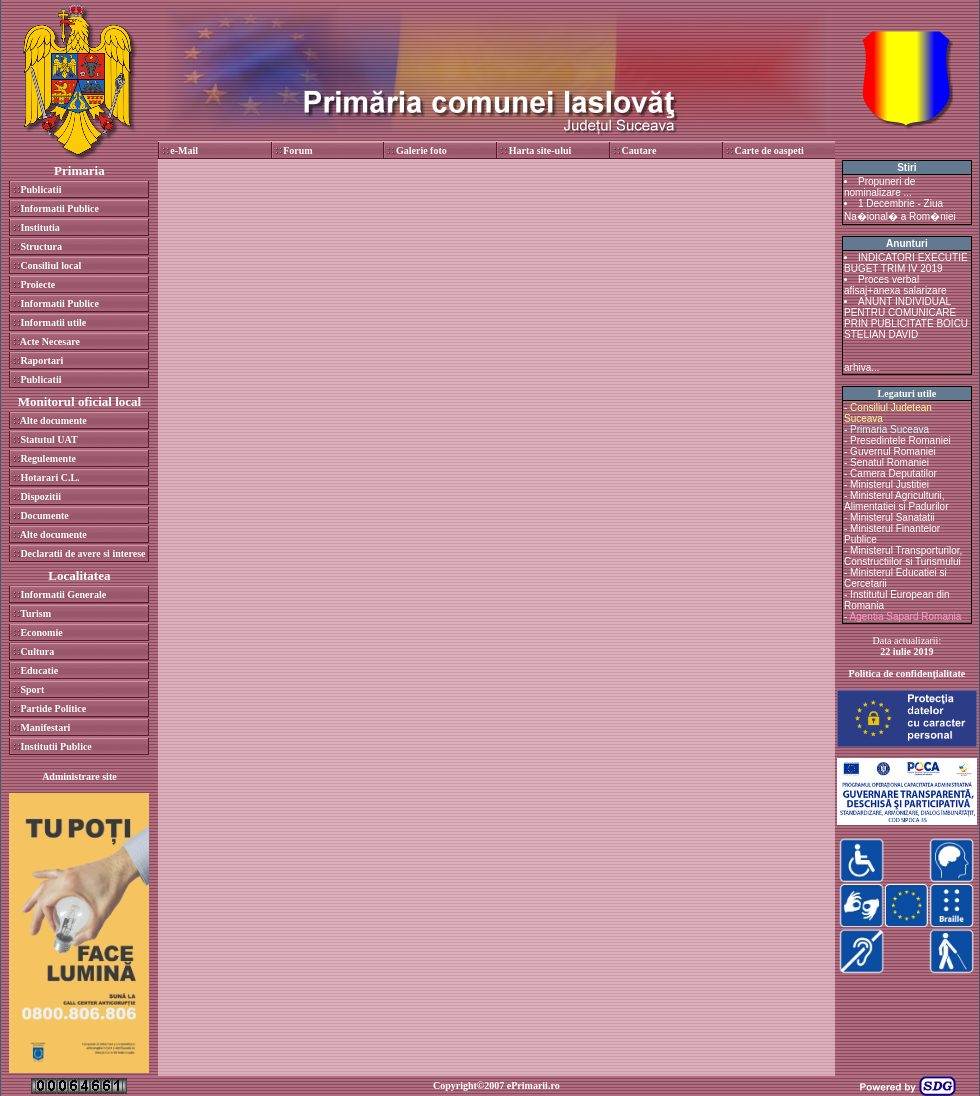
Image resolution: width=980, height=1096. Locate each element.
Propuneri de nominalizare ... (879, 187)
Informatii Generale (63, 594)
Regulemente (48, 458)
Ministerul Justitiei (889, 484)
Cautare (639, 150)
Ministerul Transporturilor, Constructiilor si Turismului (903, 556)
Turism (35, 613)
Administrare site (79, 776)
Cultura (37, 651)
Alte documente (53, 420)
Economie (41, 632)
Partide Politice (53, 708)
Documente (44, 515)
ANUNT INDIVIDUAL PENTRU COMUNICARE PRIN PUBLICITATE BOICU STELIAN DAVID (906, 318)
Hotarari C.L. (49, 477)
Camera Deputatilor (893, 473)
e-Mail (184, 150)
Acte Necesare (50, 341)
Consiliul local (50, 265)
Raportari (41, 360)
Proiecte (37, 284)
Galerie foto (421, 150)
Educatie (39, 670)
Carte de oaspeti (768, 150)
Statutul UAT (48, 439)
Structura (41, 246)
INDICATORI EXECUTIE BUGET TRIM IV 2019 (906, 263)
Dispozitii (40, 496)
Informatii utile (53, 322)
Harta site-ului (540, 150)
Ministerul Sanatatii (892, 517)
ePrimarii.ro (533, 1085)
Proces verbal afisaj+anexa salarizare (895, 285)
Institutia (39, 227)
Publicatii (40, 189)
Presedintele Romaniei (900, 440)
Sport (32, 689)
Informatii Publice (59, 208)
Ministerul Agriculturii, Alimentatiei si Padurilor (896, 501)
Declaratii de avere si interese (82, 553)
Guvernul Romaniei (893, 451)
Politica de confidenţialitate (907, 673)
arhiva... (862, 367)
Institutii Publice (55, 746)
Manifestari (45, 727)
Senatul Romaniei (889, 462)
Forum (297, 150)
